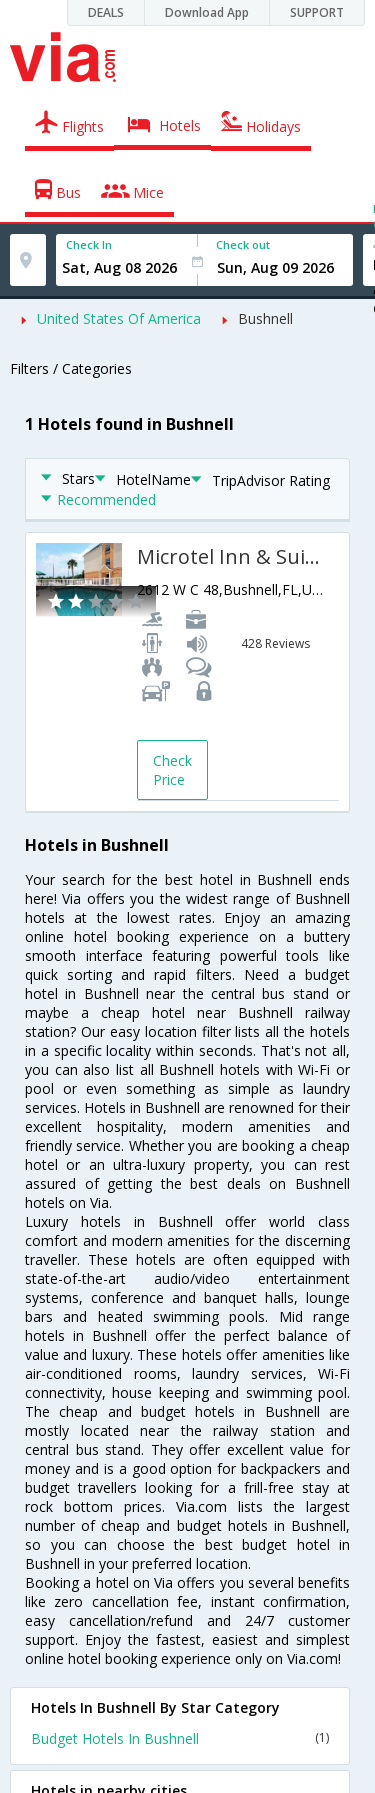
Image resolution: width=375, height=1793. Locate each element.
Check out (243, 244)
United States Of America (119, 318)
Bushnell (265, 318)
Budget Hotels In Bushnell (180, 1738)
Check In (89, 244)
